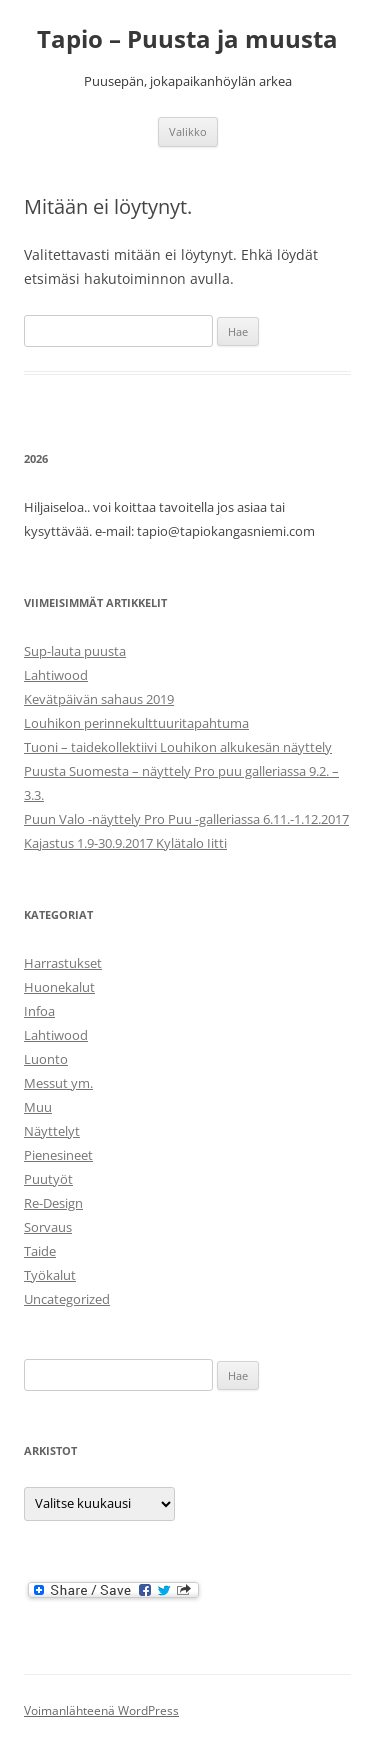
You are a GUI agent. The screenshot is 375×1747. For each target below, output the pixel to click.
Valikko (188, 131)
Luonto (46, 1059)
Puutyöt (48, 1179)
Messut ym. (58, 1083)
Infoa (39, 1011)
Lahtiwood (56, 675)
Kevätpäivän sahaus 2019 (99, 699)
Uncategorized (67, 1299)
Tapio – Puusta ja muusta (187, 39)
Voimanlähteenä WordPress (101, 1710)
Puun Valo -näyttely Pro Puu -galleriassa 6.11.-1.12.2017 (186, 819)
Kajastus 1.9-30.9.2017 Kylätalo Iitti (125, 843)
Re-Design (53, 1203)
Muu (38, 1107)
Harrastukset (63, 963)
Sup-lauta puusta (75, 651)
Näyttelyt (52, 1131)
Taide (40, 1251)
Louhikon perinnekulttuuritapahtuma (136, 723)
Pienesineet (58, 1155)
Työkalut (50, 1275)
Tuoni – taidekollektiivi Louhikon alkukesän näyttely (178, 747)
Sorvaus (48, 1227)
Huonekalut (59, 987)
